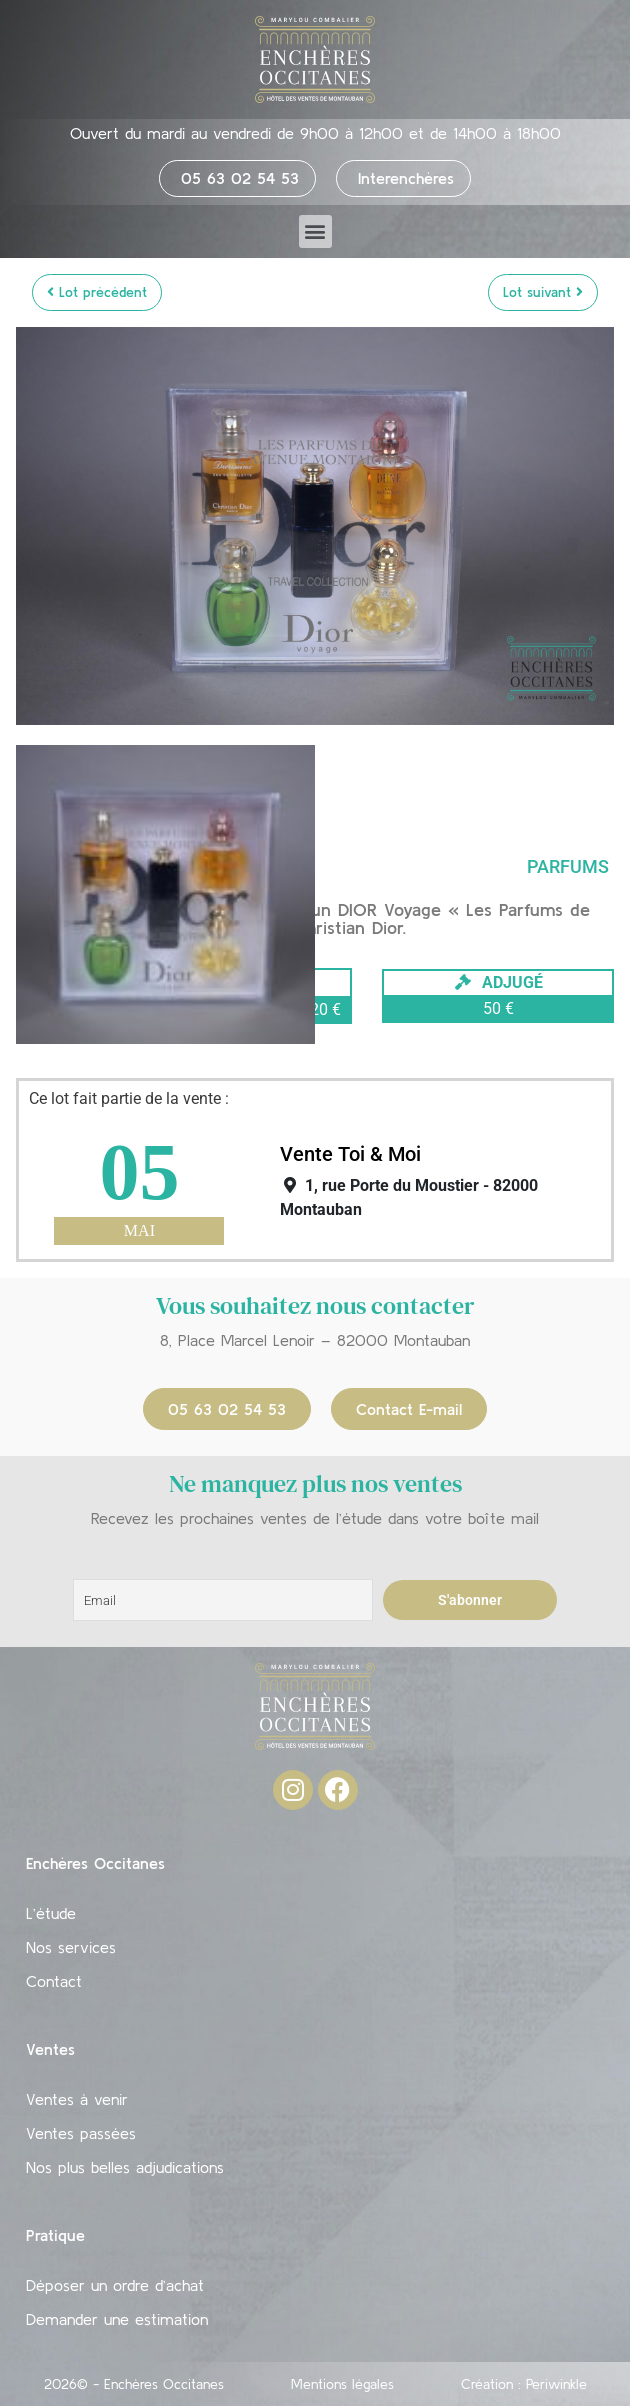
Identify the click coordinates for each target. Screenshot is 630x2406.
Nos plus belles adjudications (125, 2167)
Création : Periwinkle (524, 2384)
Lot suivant (543, 292)
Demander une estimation (117, 2319)
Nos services (71, 1947)
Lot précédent (97, 292)
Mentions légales (342, 2384)
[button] (315, 231)
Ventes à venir (77, 2099)
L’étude (51, 1913)
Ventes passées (81, 2133)
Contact (54, 1981)
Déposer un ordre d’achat (115, 2285)
